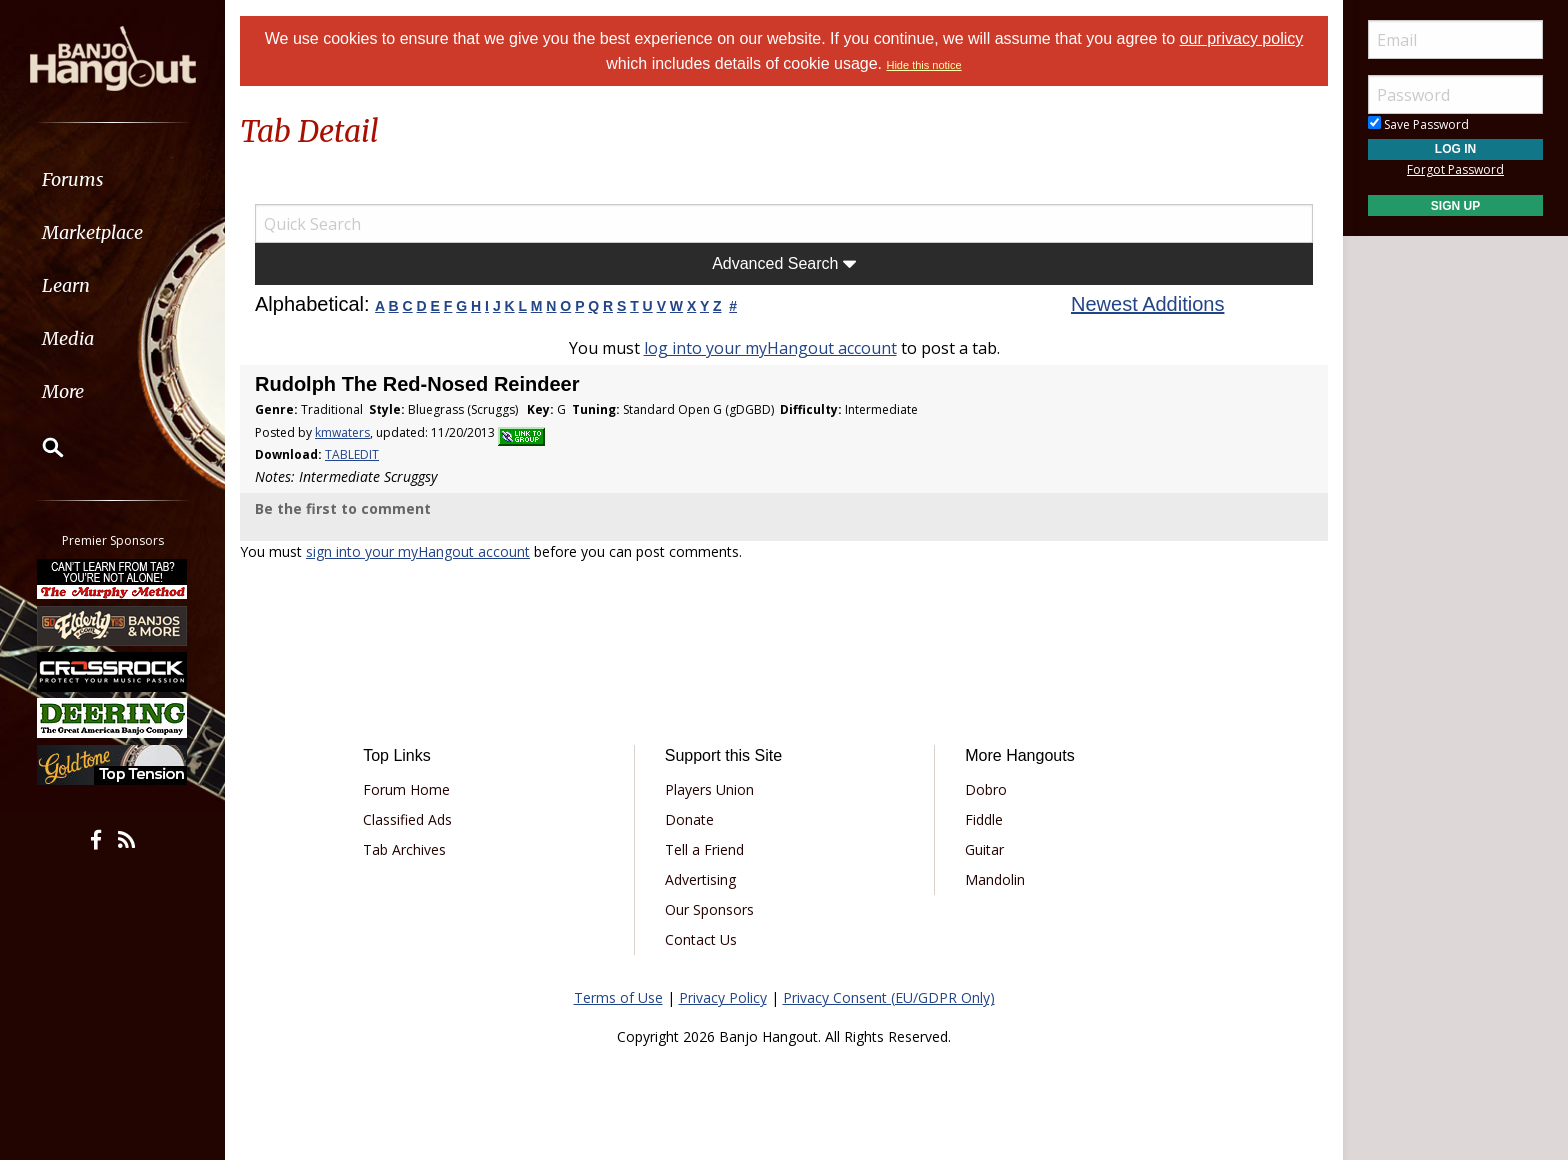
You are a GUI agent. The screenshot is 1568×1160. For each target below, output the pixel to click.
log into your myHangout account (770, 348)
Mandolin (995, 879)
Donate (689, 819)
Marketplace (92, 232)
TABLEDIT (352, 454)
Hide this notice (923, 65)
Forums (73, 179)
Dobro (986, 789)
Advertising (700, 879)
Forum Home (406, 789)
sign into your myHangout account (418, 551)
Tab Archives (404, 849)
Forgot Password (1455, 169)
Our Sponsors (709, 909)
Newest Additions (1147, 304)
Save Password (1418, 124)
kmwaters (342, 432)
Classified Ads (407, 819)
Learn (66, 285)
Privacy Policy (723, 997)
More (63, 391)
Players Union (709, 789)
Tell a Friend (704, 849)
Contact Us (701, 939)
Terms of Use (618, 997)
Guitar (984, 849)
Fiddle (984, 819)
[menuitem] (112, 179)
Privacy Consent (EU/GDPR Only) (889, 997)
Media (68, 338)
